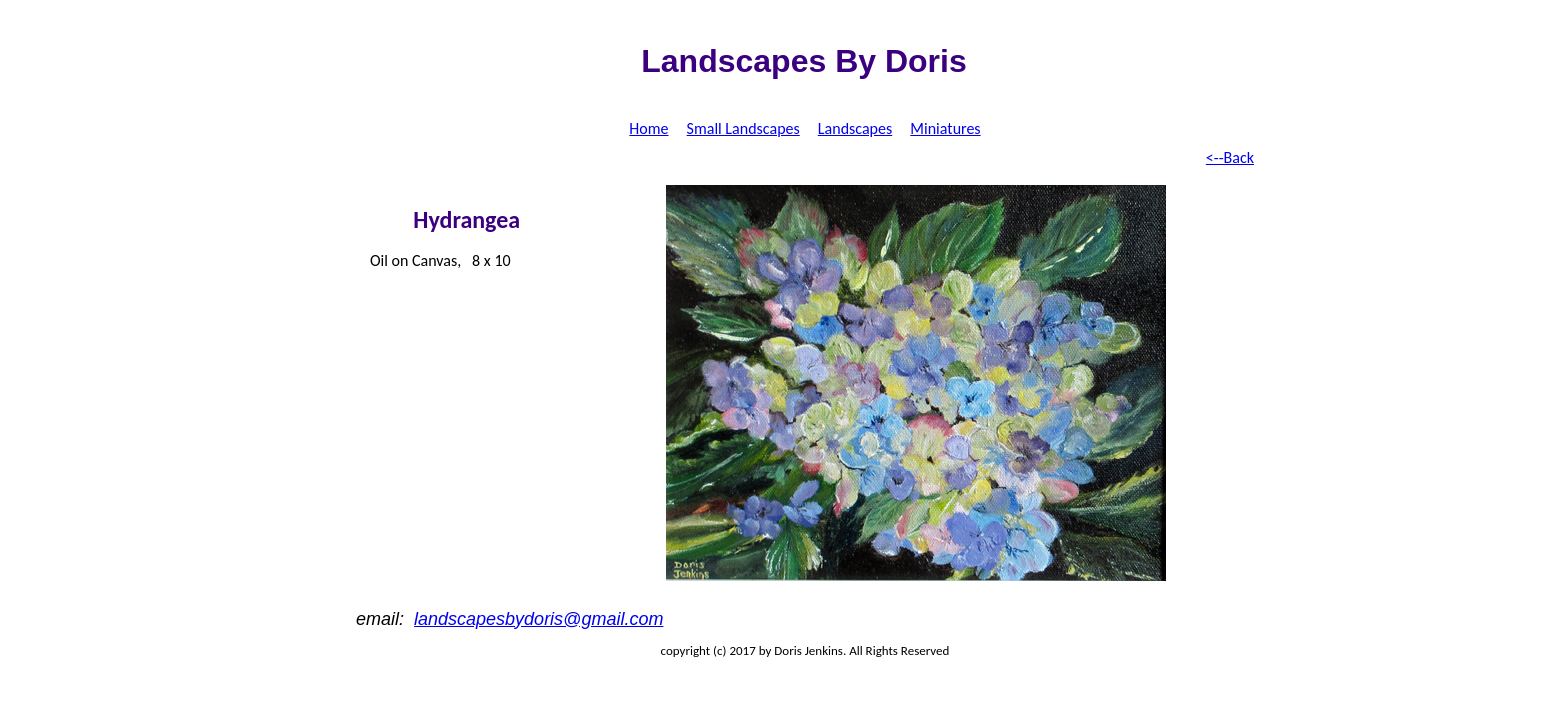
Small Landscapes (743, 128)
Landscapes (855, 128)
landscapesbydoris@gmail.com (538, 619)
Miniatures (945, 128)
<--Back (1230, 157)
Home (648, 128)
